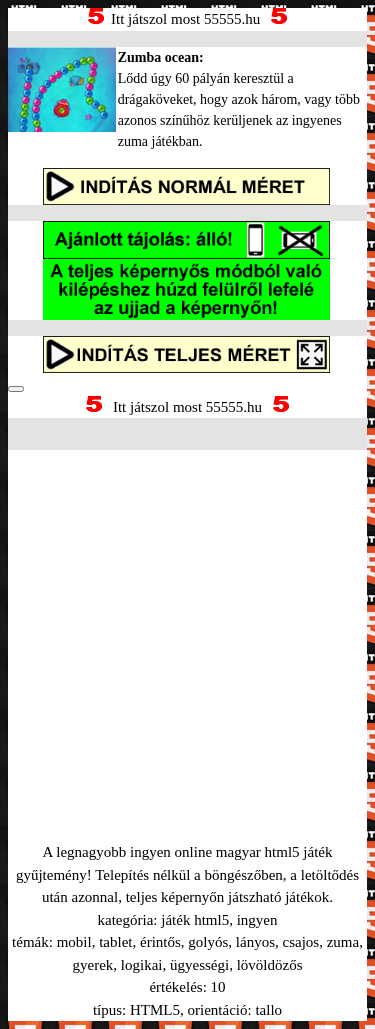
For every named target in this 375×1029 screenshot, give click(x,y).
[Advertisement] (187, 621)
